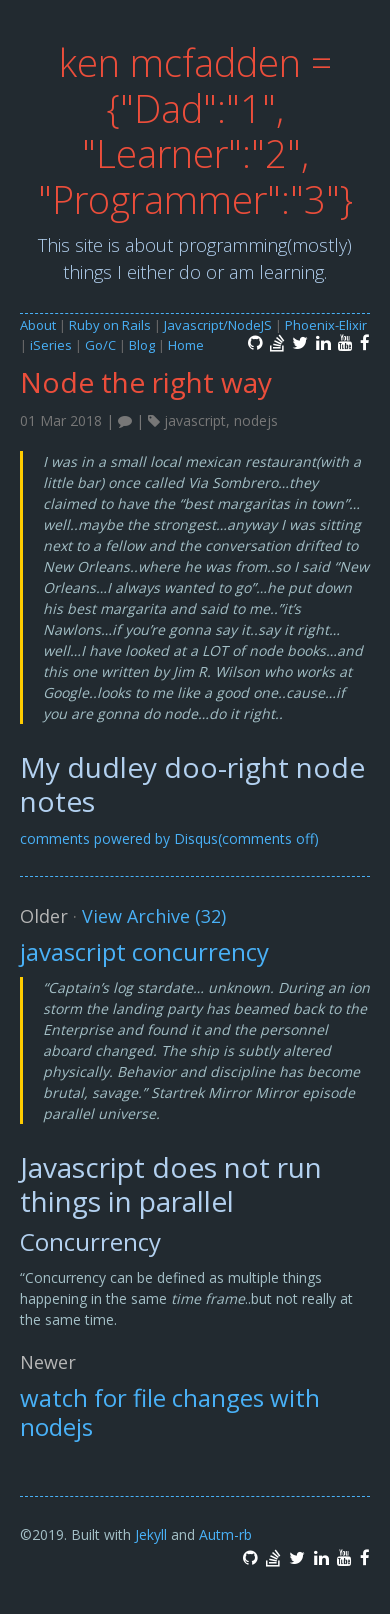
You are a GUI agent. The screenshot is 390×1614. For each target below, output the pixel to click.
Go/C (100, 345)
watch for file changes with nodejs (170, 1412)
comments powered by (169, 838)
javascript (195, 420)
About (38, 325)
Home (186, 345)
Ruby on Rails (110, 325)
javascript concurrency (144, 951)
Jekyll (151, 1534)
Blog (142, 345)
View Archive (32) (154, 916)
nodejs (256, 420)
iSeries (51, 345)
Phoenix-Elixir (326, 325)
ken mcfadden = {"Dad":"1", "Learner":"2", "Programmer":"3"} (195, 130)
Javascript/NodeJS (218, 325)
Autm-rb (225, 1534)
